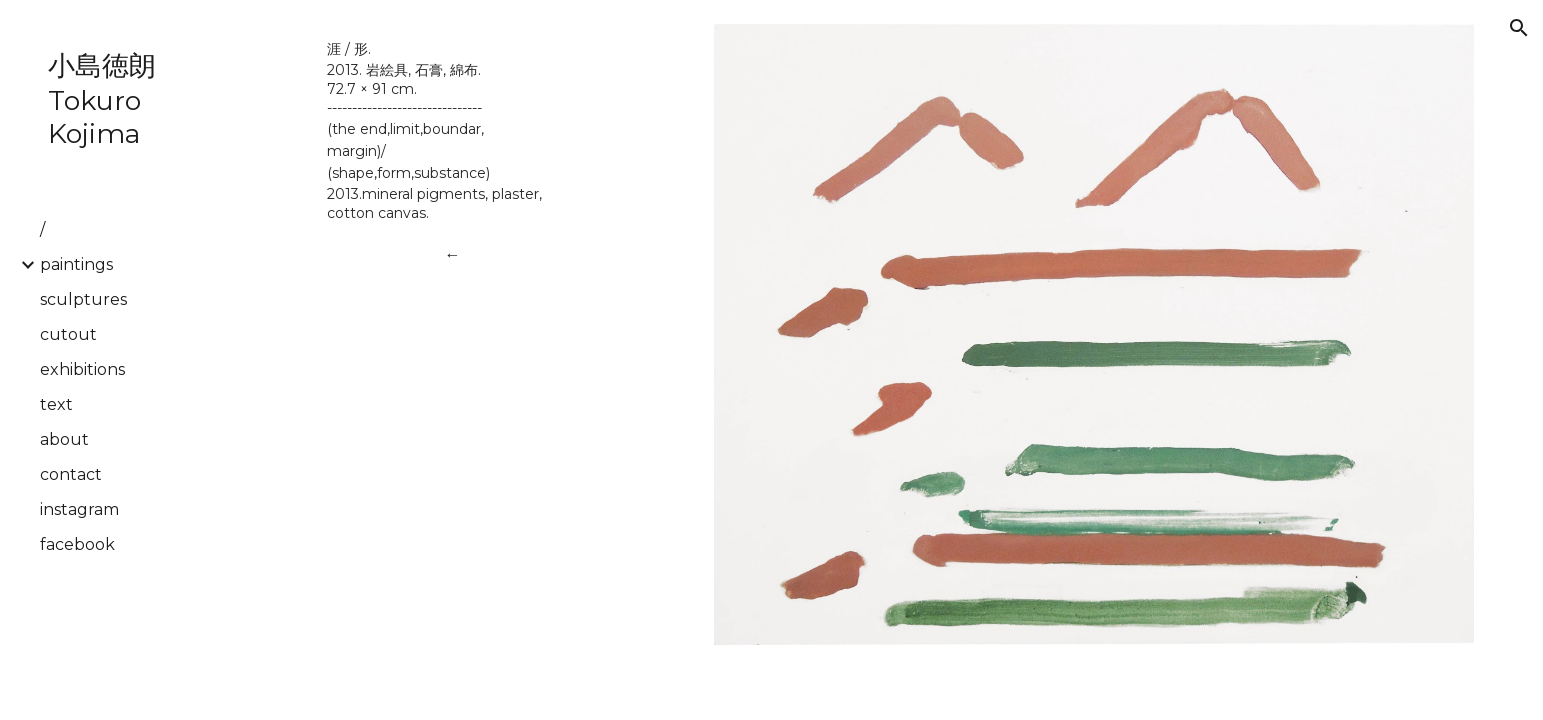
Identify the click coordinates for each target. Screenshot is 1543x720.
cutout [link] (68, 334)
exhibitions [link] (82, 369)
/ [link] (42, 229)
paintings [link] (76, 264)
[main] (452, 130)
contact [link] (71, 474)
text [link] (56, 404)
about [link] (64, 439)
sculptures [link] (83, 299)
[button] (1519, 28)
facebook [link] (77, 544)
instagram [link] (79, 509)
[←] (452, 254)
